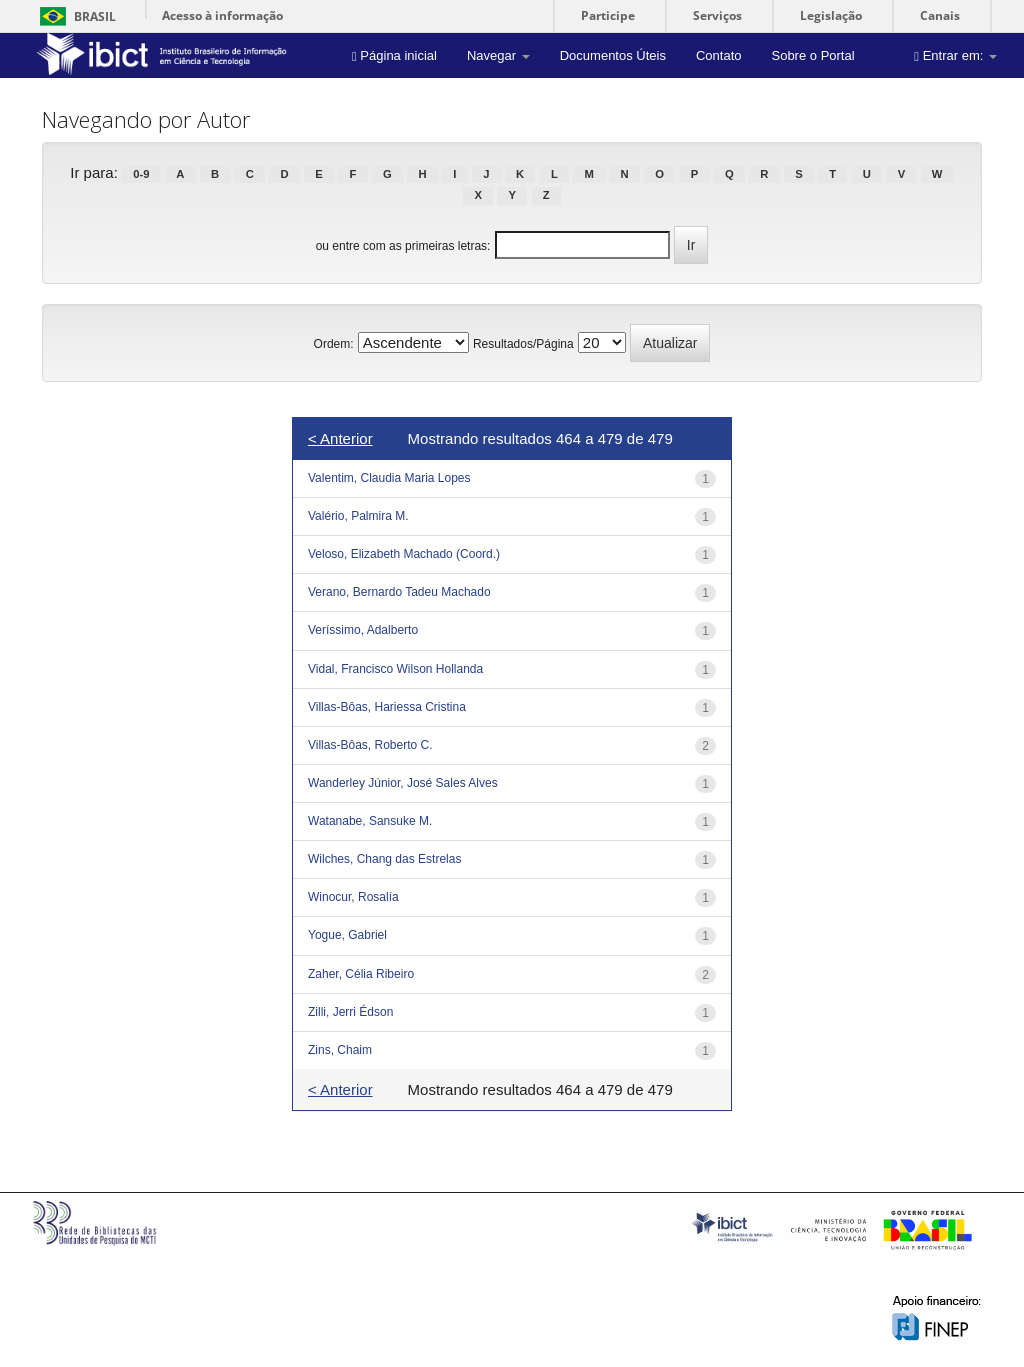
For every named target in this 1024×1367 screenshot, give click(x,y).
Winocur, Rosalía (353, 897)
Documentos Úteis (613, 55)
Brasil (74, 16)
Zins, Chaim (340, 1050)
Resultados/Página (523, 344)
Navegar (498, 55)
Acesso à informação (222, 15)
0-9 (141, 174)
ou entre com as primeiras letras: (403, 246)
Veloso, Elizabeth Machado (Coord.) (404, 554)
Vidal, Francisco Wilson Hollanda (395, 669)
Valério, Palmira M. (358, 516)
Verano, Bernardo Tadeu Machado (399, 592)
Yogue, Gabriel (347, 935)
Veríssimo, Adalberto (363, 630)
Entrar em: (955, 55)
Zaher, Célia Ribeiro (361, 974)
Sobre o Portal (812, 55)
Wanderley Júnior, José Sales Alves (403, 783)
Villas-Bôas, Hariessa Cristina (387, 707)
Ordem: (334, 344)
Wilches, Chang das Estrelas (384, 859)
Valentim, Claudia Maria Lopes (389, 478)
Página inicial (394, 55)
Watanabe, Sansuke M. (370, 821)
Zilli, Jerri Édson (350, 1012)
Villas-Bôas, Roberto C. (370, 745)
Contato (719, 55)
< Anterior (340, 438)
